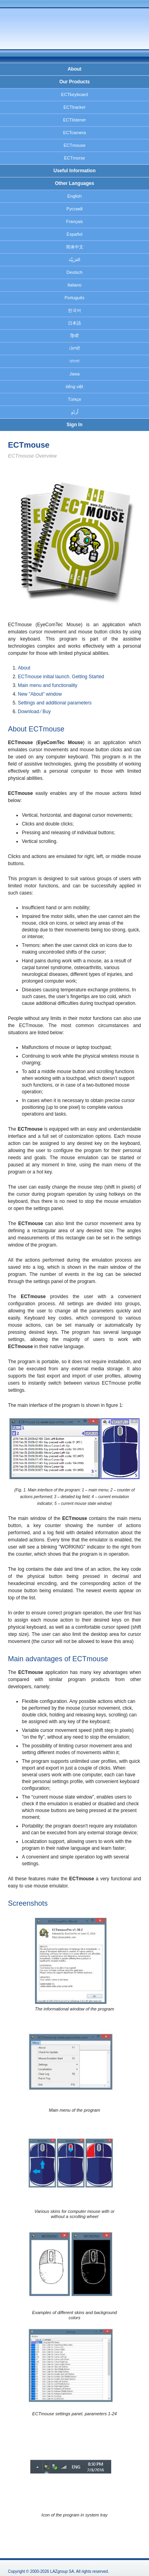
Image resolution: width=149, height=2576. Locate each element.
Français (74, 221)
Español (75, 234)
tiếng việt (74, 386)
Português (74, 297)
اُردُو (74, 412)
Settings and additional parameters (54, 703)
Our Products (74, 82)
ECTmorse (74, 158)
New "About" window (40, 694)
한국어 (74, 310)
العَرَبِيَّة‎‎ (74, 259)
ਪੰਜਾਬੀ (74, 348)
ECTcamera (74, 132)
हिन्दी (74, 335)
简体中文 (74, 246)
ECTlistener (74, 119)
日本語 (74, 323)
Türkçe (74, 399)
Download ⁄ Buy (34, 711)
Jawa (75, 373)
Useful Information (74, 170)
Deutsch (74, 272)
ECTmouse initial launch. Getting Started (61, 676)
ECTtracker (75, 107)
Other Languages (74, 183)
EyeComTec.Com (61, 28)
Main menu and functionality (47, 685)
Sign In (75, 424)
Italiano (74, 285)
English (74, 196)
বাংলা (74, 361)
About (74, 69)
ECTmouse (74, 145)
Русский (74, 208)
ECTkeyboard (74, 94)
